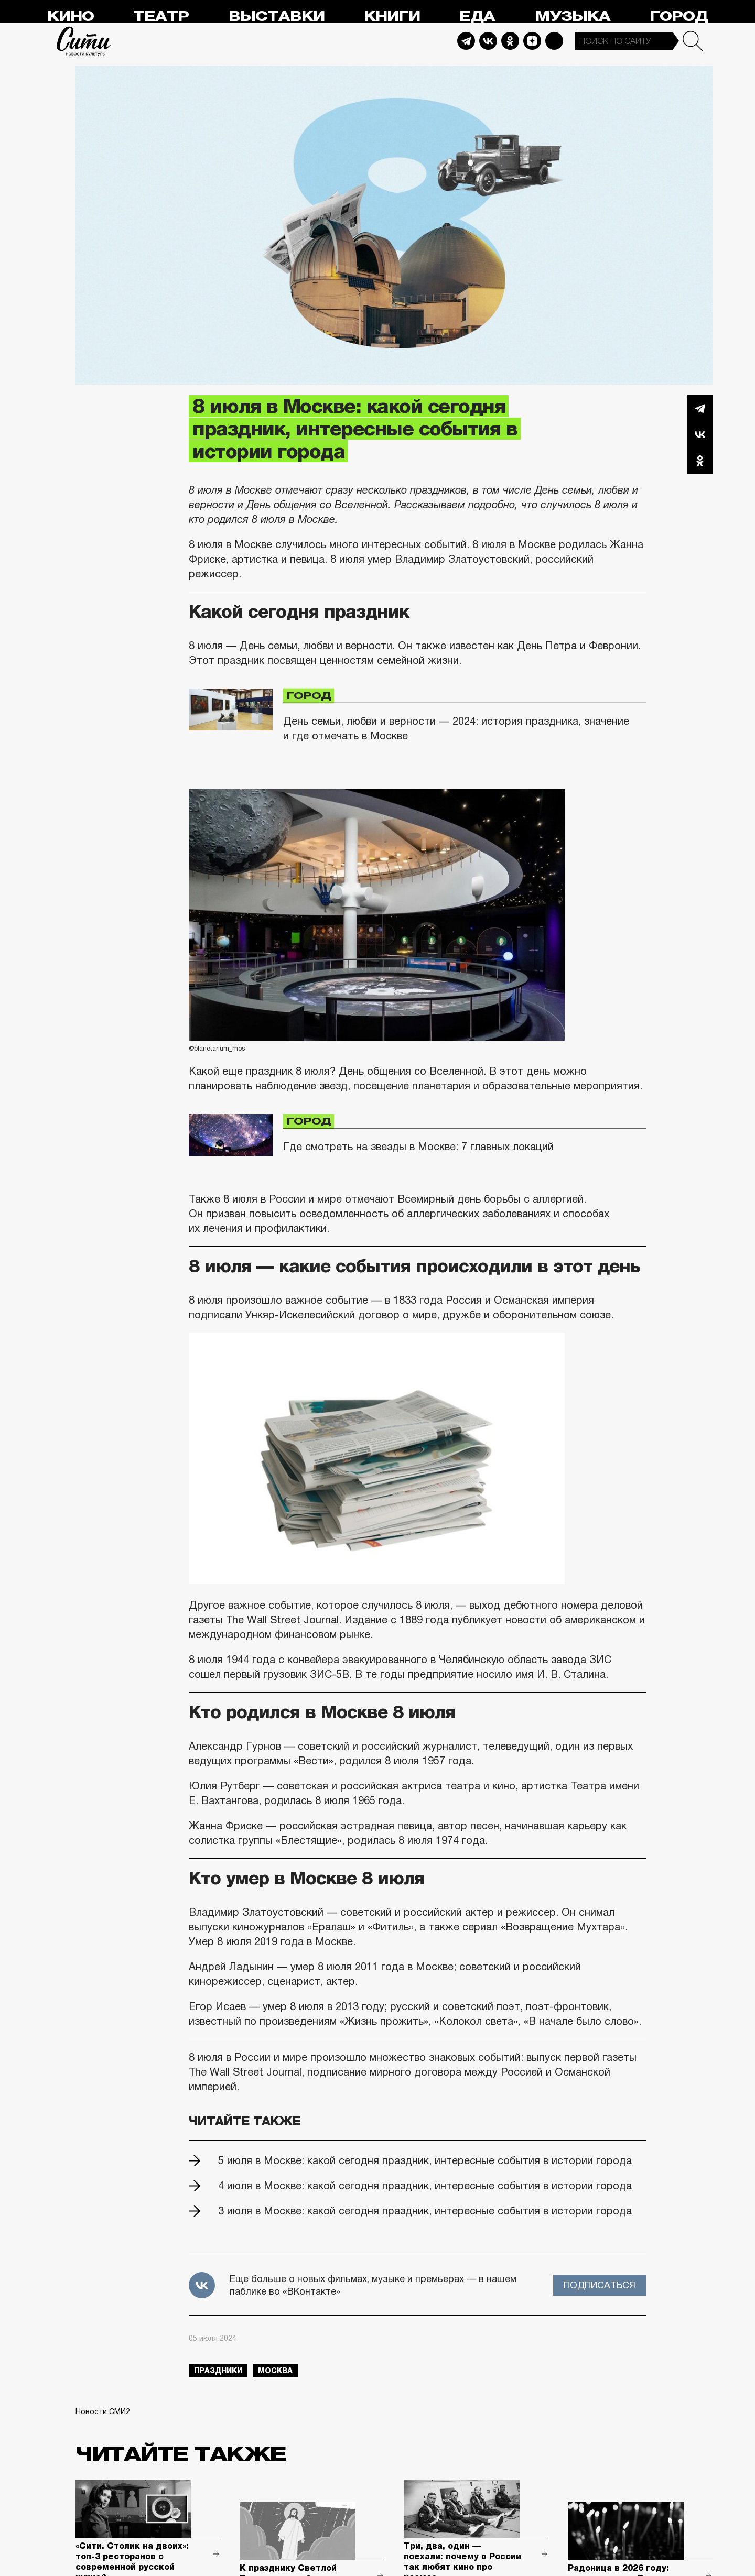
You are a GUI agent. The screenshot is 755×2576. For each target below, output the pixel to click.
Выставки (277, 16)
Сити (84, 41)
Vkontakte (488, 41)
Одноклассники (700, 460)
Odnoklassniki (510, 41)
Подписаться (599, 2285)
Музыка (572, 16)
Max (554, 41)
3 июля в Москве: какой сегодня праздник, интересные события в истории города (425, 2211)
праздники (218, 2370)
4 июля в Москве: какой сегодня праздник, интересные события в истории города (425, 2185)
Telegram (466, 41)
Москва (275, 2370)
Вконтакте (700, 434)
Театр (161, 16)
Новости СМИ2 (103, 2411)
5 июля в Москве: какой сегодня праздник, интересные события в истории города (425, 2160)
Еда (477, 16)
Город (679, 16)
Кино (70, 16)
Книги (392, 16)
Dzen (532, 41)
